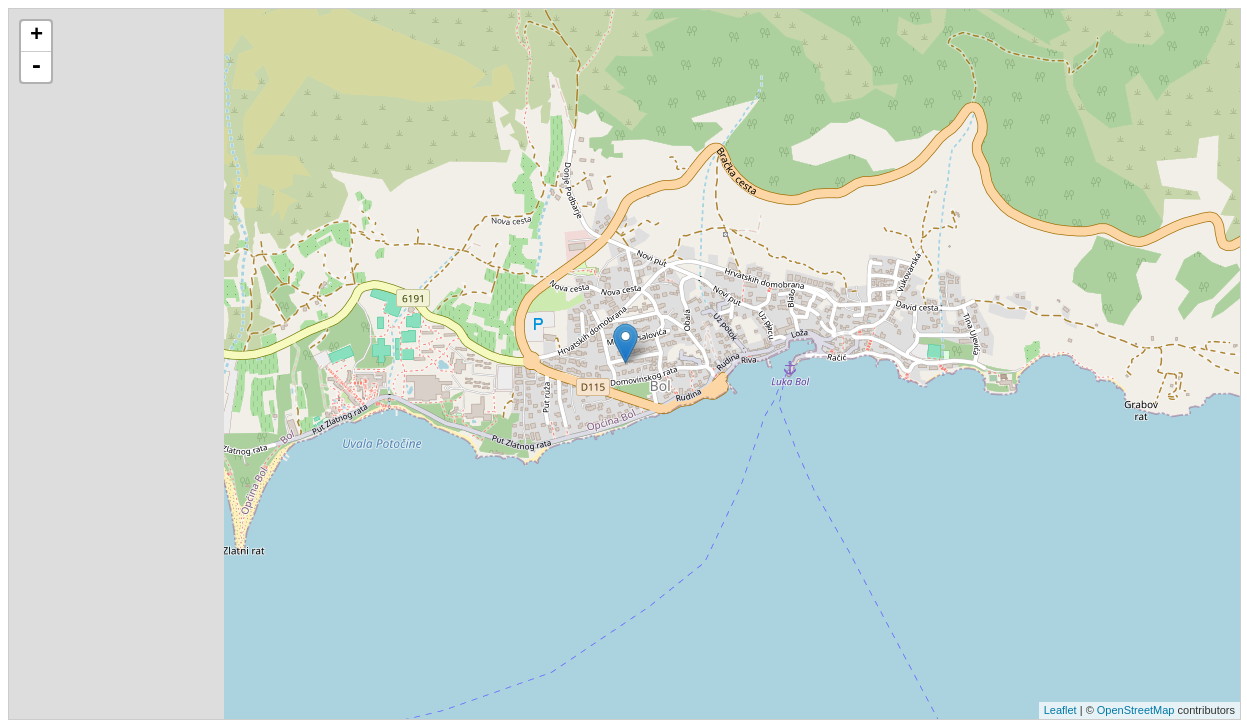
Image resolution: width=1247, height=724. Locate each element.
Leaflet (1060, 710)
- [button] (36, 67)
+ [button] (36, 36)
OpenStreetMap (1136, 710)
